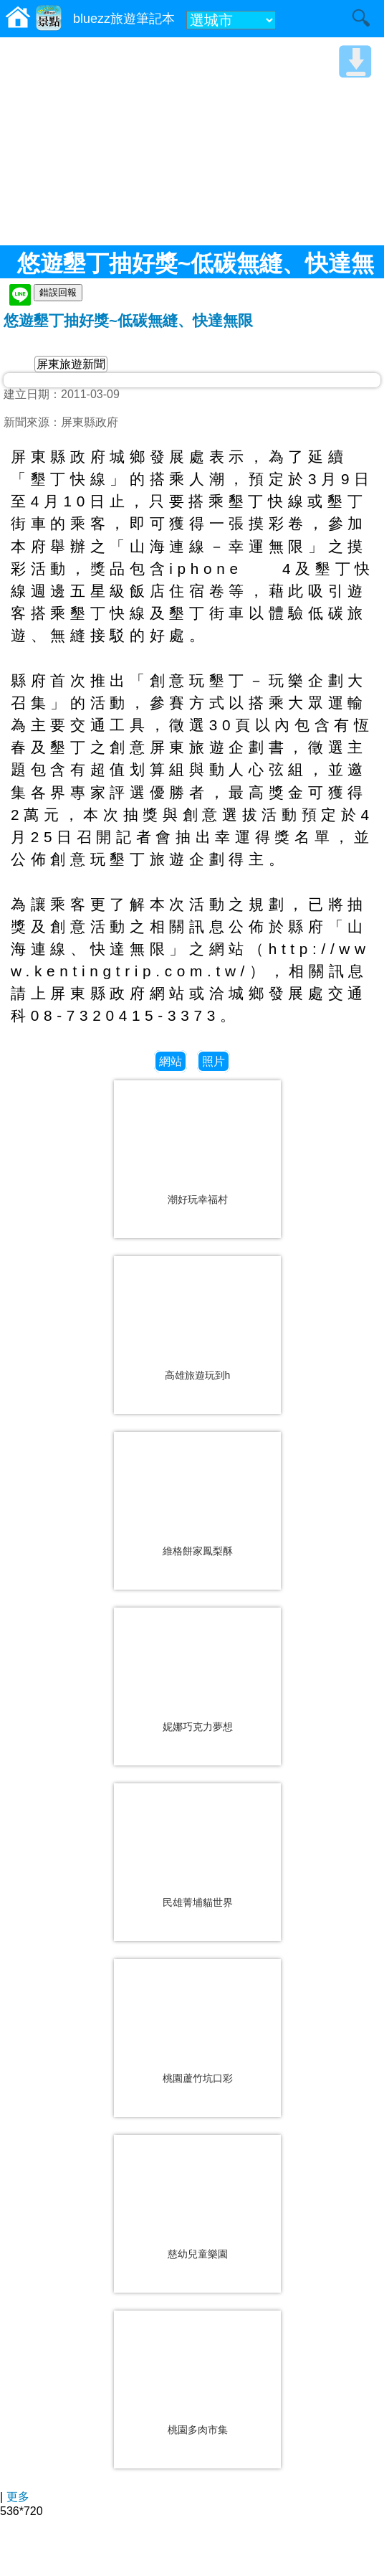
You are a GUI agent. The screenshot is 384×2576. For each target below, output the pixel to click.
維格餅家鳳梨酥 (198, 1551)
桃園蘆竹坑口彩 (198, 2078)
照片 (213, 1061)
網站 (170, 1061)
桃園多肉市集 (198, 2429)
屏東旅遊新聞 (71, 364)
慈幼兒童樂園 (198, 2254)
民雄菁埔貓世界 (198, 1902)
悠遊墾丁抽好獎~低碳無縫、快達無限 (128, 320)
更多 (17, 2497)
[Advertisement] (192, 141)
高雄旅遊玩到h (198, 1375)
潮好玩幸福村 (198, 1199)
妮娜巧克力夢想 (198, 1726)
